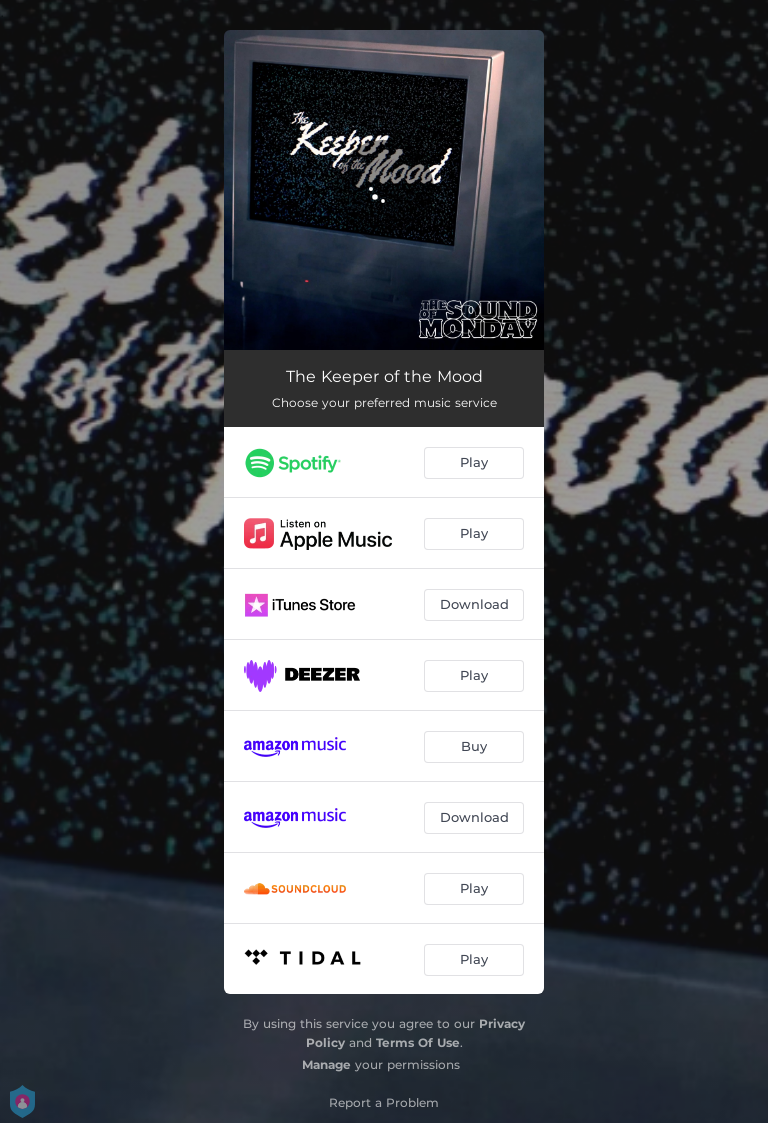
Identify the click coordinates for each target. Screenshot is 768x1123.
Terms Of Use (418, 1042)
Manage (326, 1064)
